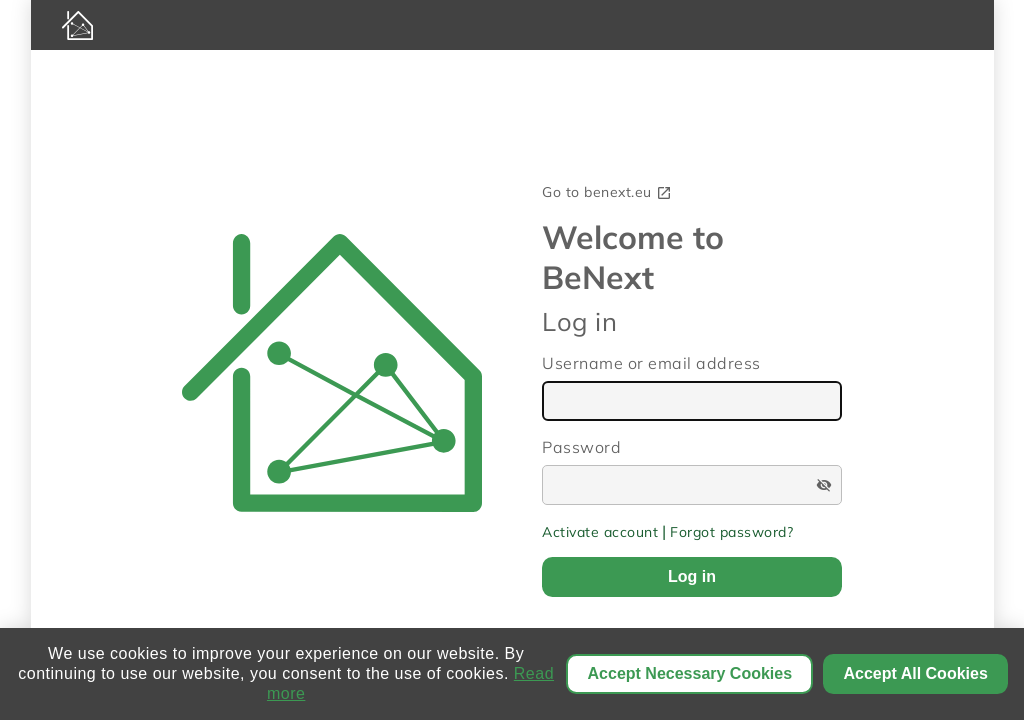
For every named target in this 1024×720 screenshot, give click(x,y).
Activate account (600, 532)
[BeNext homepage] (512, 25)
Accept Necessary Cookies (690, 673)
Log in (692, 576)
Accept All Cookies (915, 673)
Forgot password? (731, 532)
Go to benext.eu (607, 192)
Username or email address (651, 363)
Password (581, 447)
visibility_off (824, 485)
